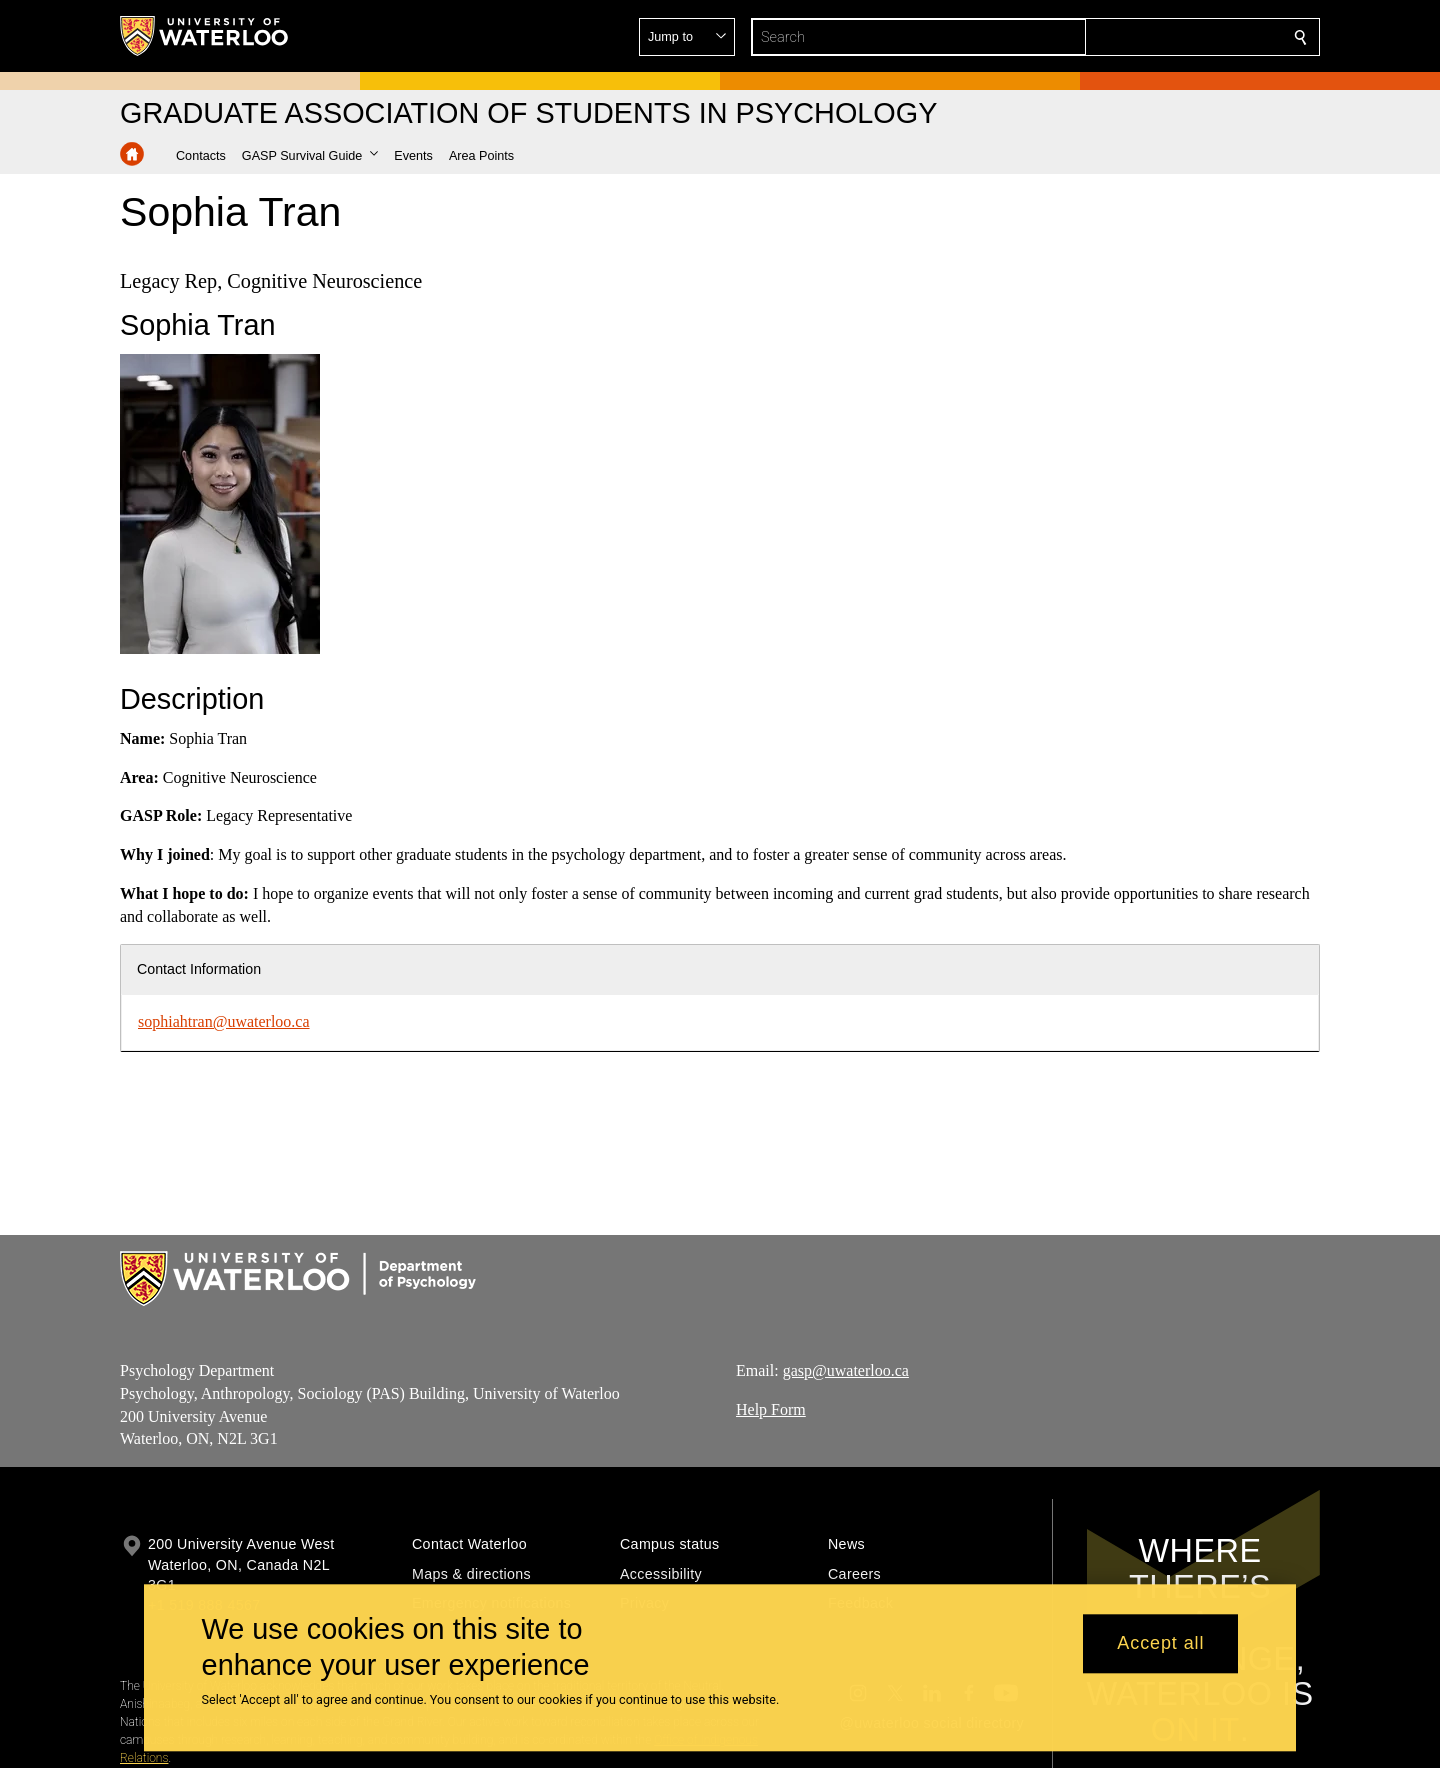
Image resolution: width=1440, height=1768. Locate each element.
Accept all (1160, 1644)
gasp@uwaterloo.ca (846, 1370)
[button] (1156, 37)
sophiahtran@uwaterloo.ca (224, 1021)
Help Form (771, 1409)
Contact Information (199, 969)
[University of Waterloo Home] (205, 36)
